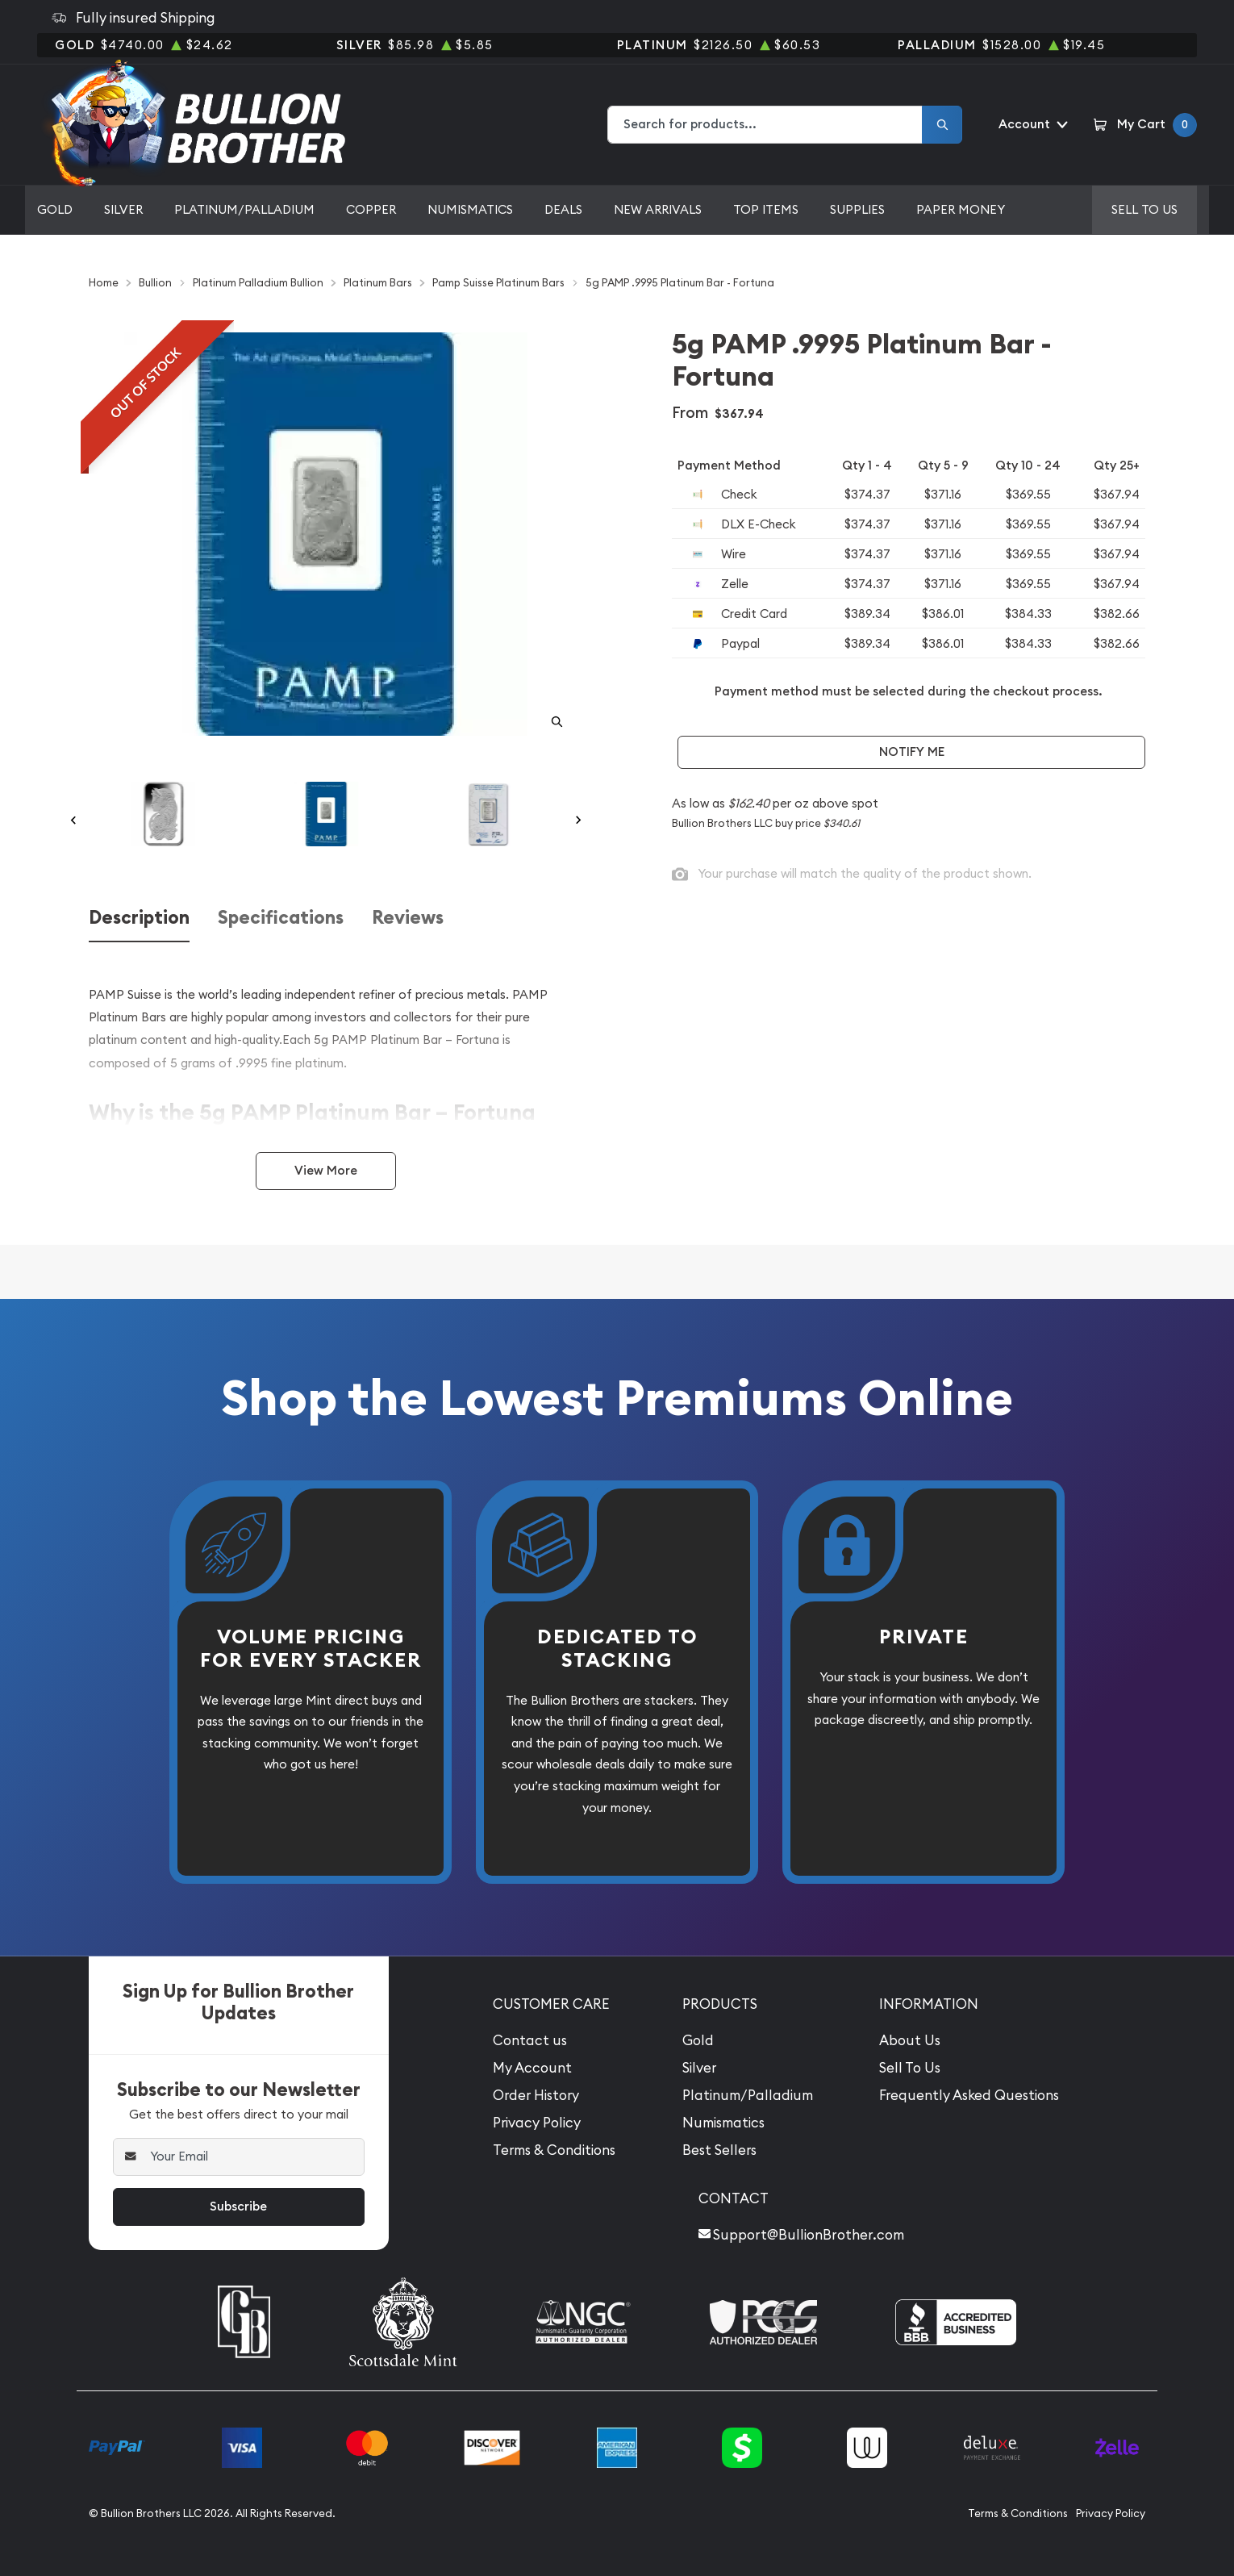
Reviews (408, 918)
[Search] (942, 125)
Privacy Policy (537, 2122)
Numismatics (470, 209)
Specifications (281, 918)
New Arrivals (658, 209)
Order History (536, 2095)
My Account (532, 2068)
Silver (123, 209)
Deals (563, 209)
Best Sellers (719, 2150)
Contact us (530, 2040)
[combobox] (765, 125)
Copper (371, 209)
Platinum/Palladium (244, 209)
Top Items (765, 209)
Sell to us (1144, 209)
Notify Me (911, 751)
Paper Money (960, 209)
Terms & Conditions (554, 2150)
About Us (909, 2040)
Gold (55, 209)
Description (139, 918)
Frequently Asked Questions (969, 2095)
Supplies (857, 209)
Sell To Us (909, 2068)
